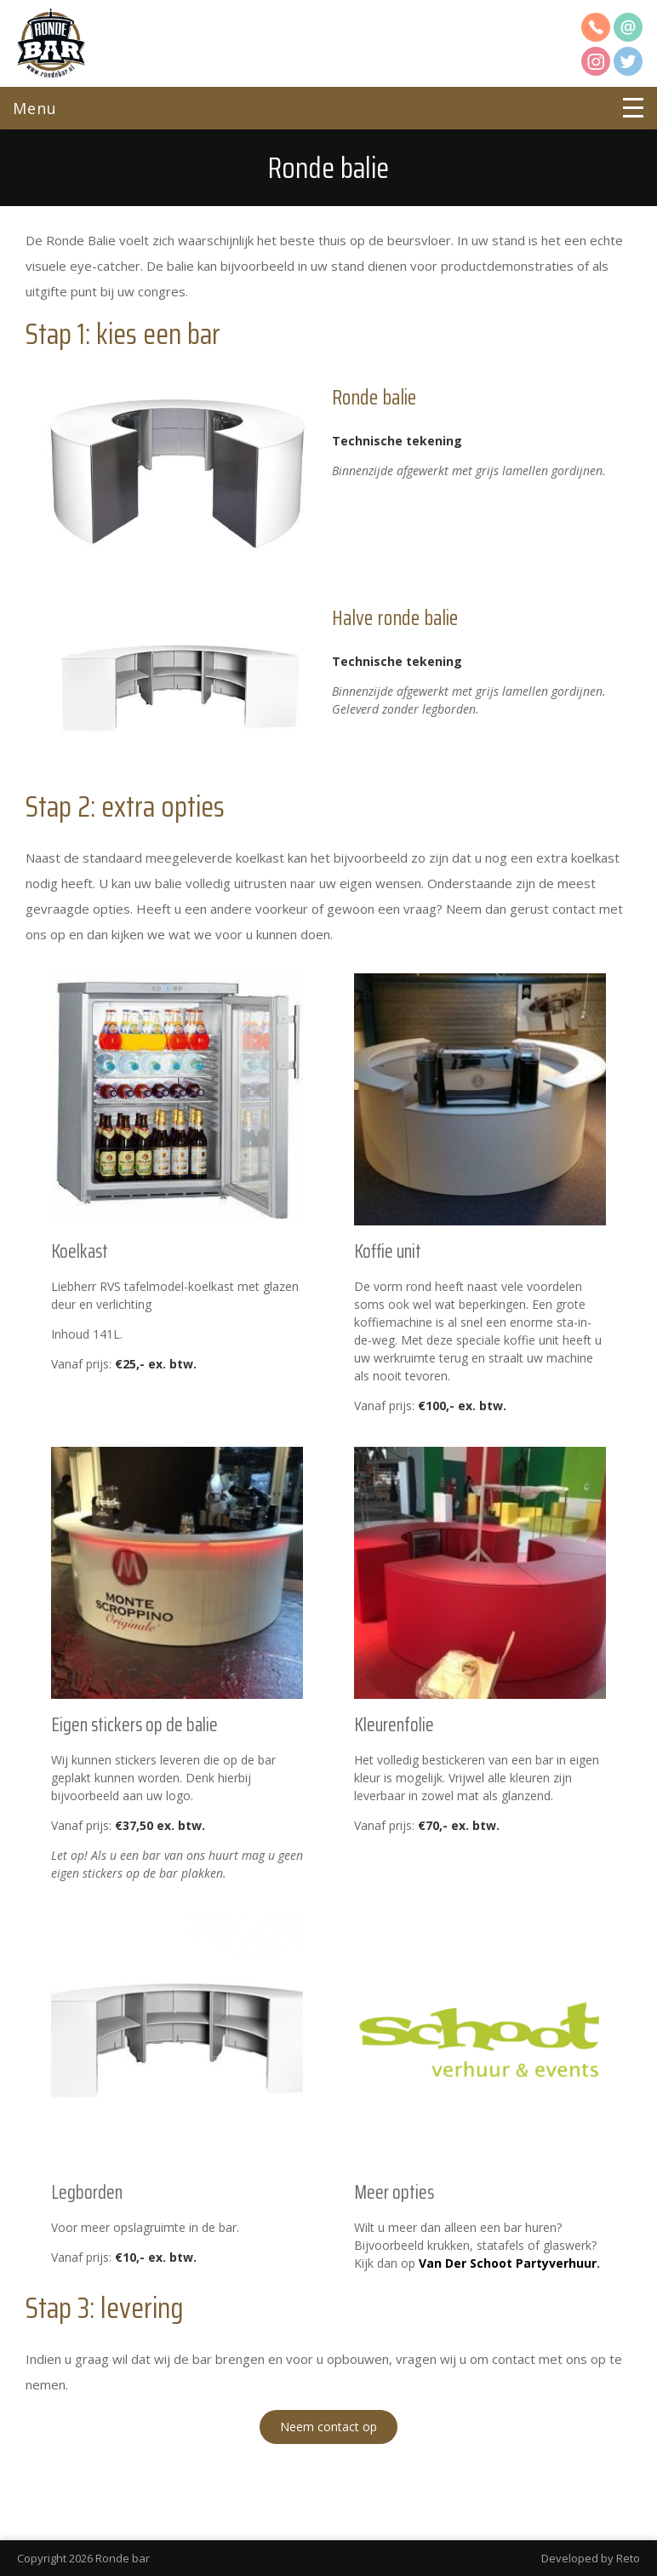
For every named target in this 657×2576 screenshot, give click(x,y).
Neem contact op (328, 2426)
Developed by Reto (590, 2558)
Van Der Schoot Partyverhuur (508, 2263)
